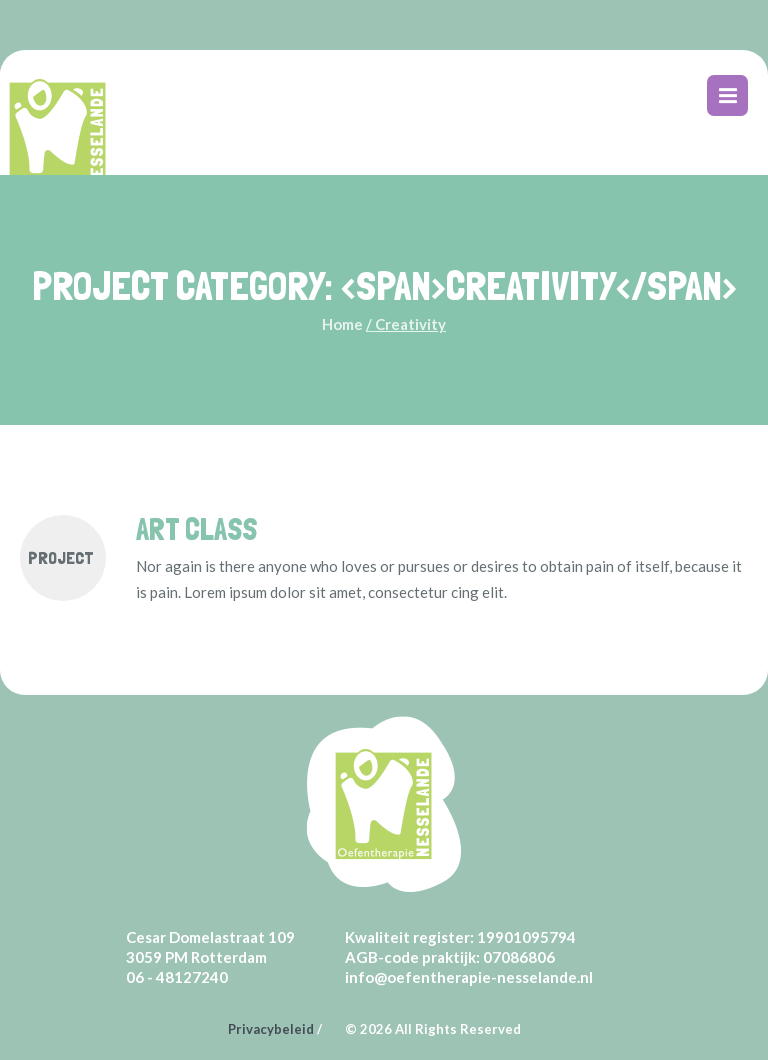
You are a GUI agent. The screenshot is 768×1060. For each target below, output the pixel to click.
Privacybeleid (271, 1029)
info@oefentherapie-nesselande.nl (469, 977)
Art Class (196, 529)
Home (342, 324)
